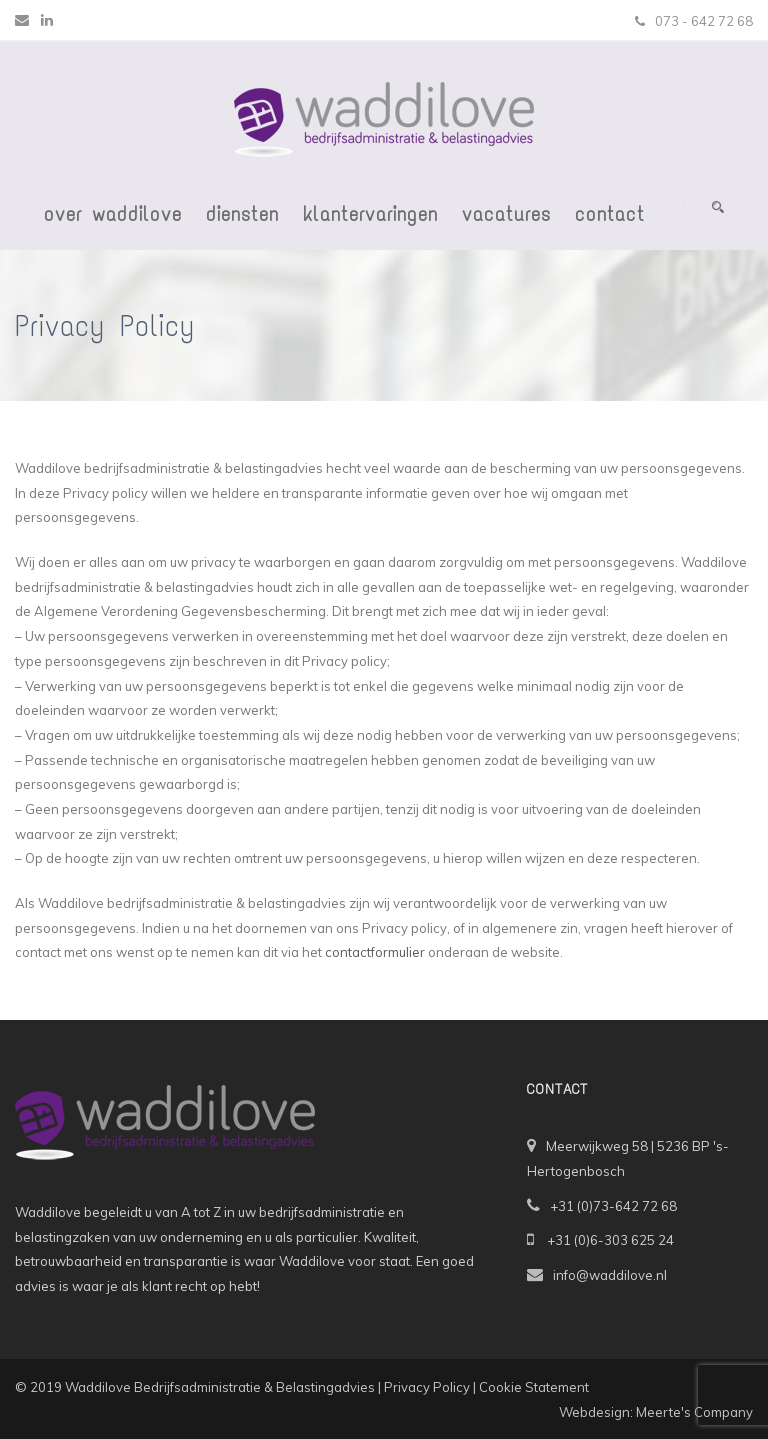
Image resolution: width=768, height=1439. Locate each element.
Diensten (242, 214)
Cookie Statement (534, 1387)
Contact (610, 214)
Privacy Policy (427, 1387)
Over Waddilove (113, 214)
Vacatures (506, 214)
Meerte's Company (694, 1412)
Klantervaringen (370, 214)
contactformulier (375, 952)
